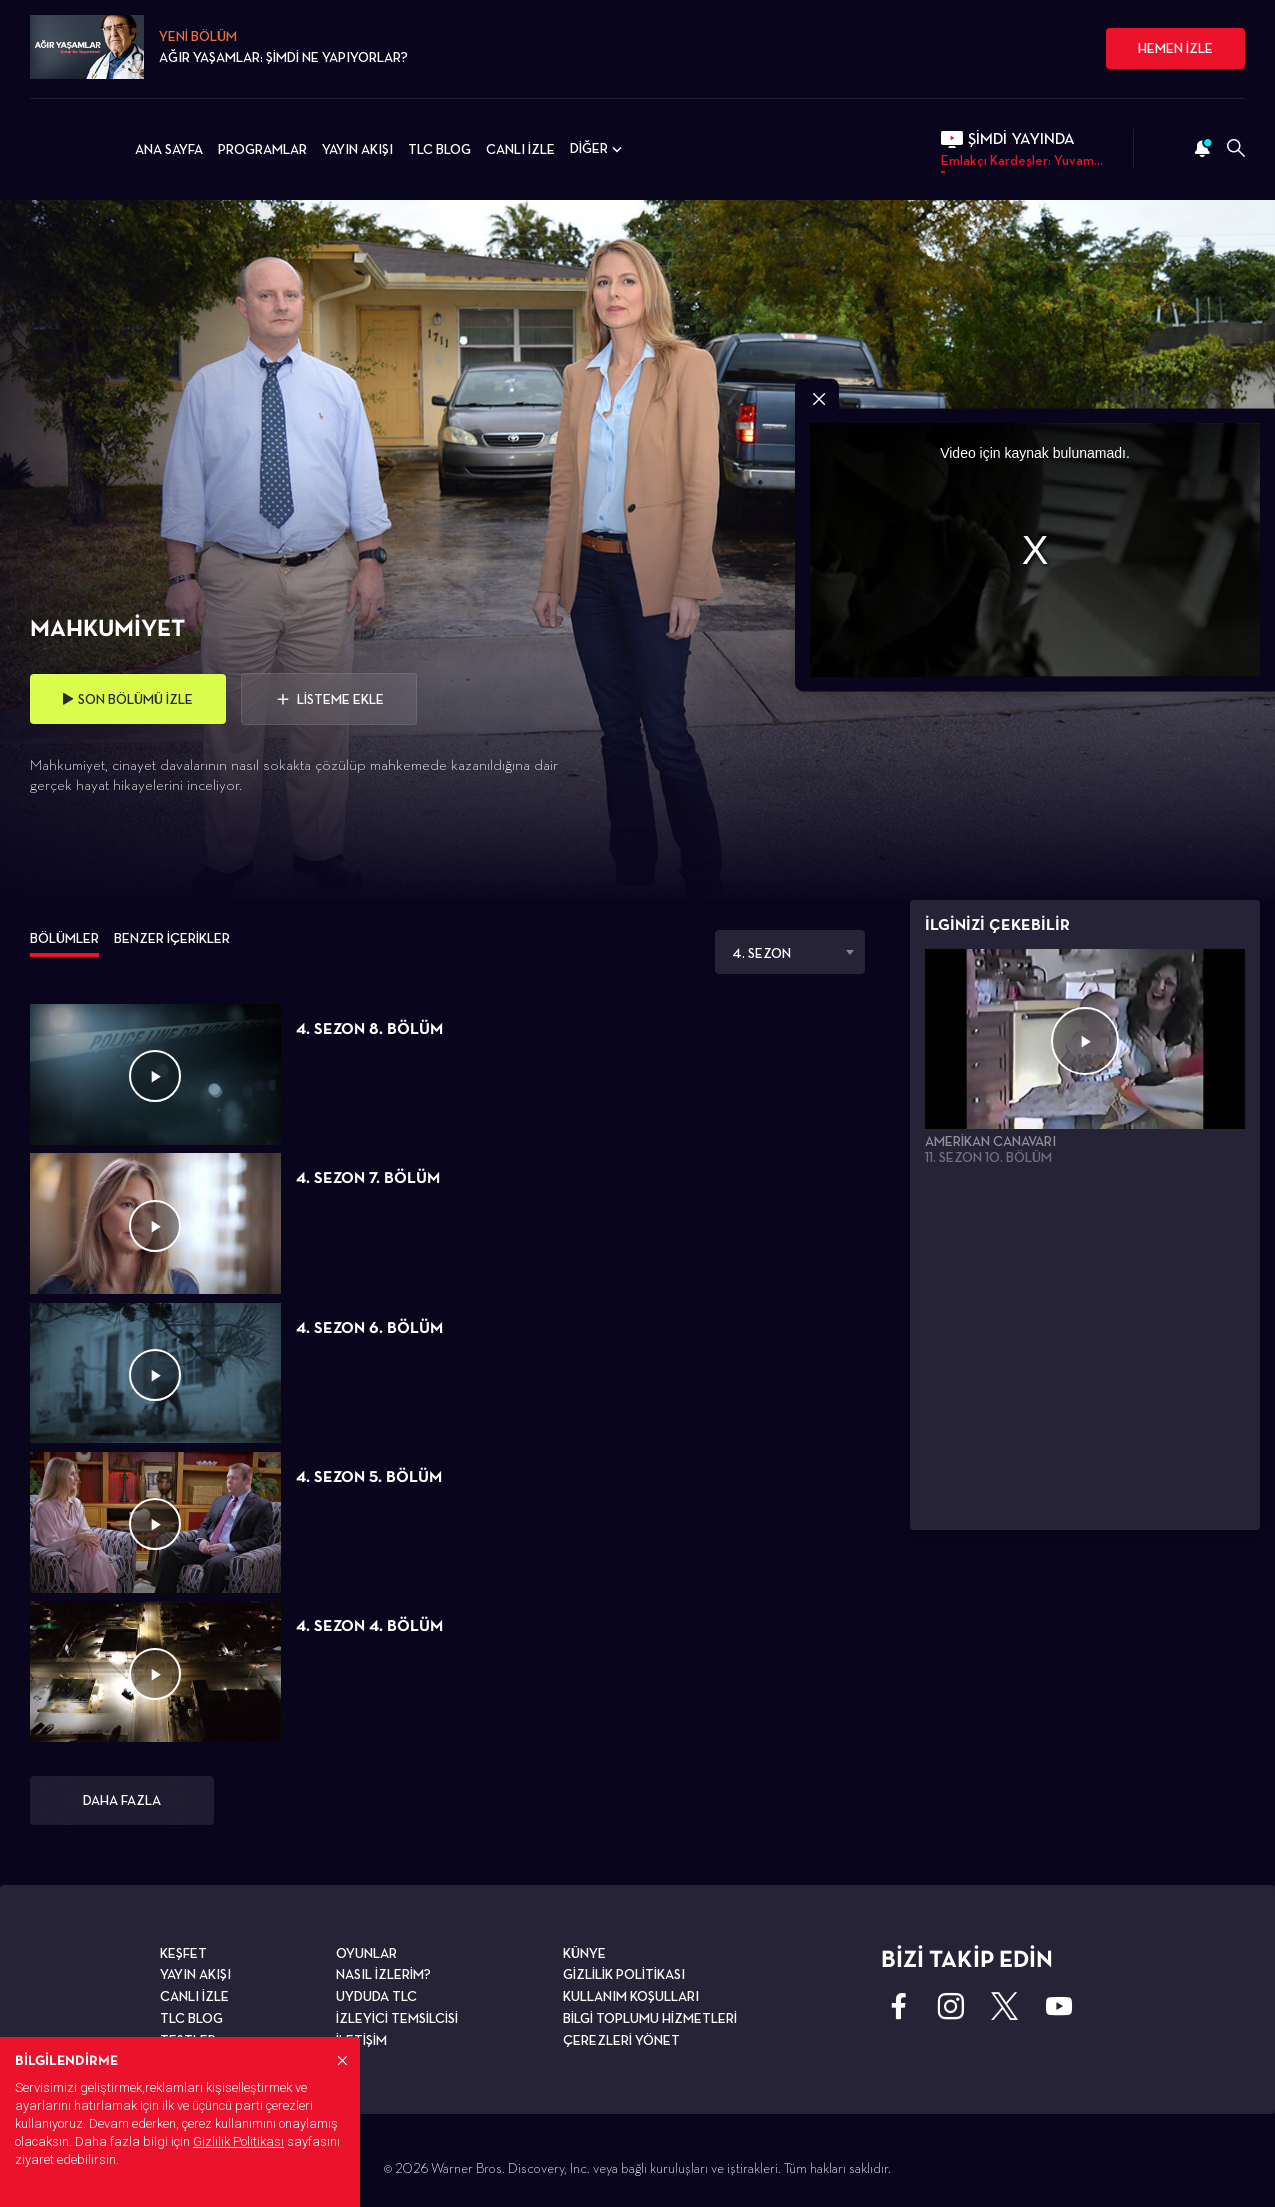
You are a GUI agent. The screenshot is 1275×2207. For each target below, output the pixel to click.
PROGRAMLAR (262, 149)
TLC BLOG (439, 149)
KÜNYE (584, 1953)
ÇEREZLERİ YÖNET (621, 2040)
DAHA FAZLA (122, 1800)
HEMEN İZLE (1175, 48)
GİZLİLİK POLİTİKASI (624, 1974)
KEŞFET (183, 1953)
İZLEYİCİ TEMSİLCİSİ (397, 2018)
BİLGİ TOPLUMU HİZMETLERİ (650, 2018)
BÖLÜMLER (64, 938)
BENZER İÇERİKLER (172, 938)
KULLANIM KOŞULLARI (631, 1996)
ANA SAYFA (169, 149)
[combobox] (790, 952)
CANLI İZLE (520, 149)
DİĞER (598, 149)
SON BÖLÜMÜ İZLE (128, 699)
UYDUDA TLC (376, 1996)
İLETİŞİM (361, 2040)
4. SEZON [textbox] (761, 953)
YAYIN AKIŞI (357, 149)
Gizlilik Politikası (238, 2141)
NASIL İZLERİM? (383, 1974)
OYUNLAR (366, 1953)
